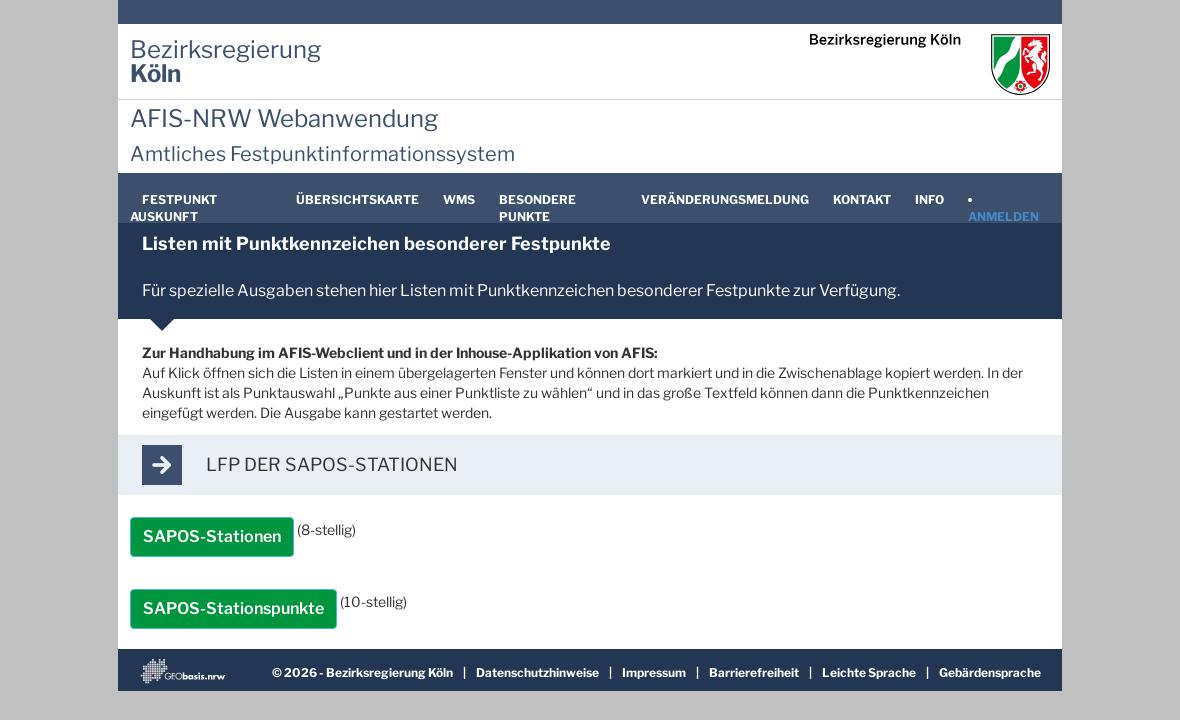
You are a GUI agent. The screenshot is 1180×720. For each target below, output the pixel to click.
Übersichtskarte (357, 199)
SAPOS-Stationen (212, 536)
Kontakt (862, 199)
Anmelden (1003, 216)
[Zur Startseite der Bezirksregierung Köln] (225, 61)
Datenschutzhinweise (538, 672)
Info (929, 199)
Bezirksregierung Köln (390, 672)
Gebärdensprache (990, 672)
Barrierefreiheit (755, 672)
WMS (459, 199)
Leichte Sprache (870, 672)
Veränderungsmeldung (725, 199)
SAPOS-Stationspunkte (233, 608)
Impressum (655, 672)
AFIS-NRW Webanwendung (284, 118)
